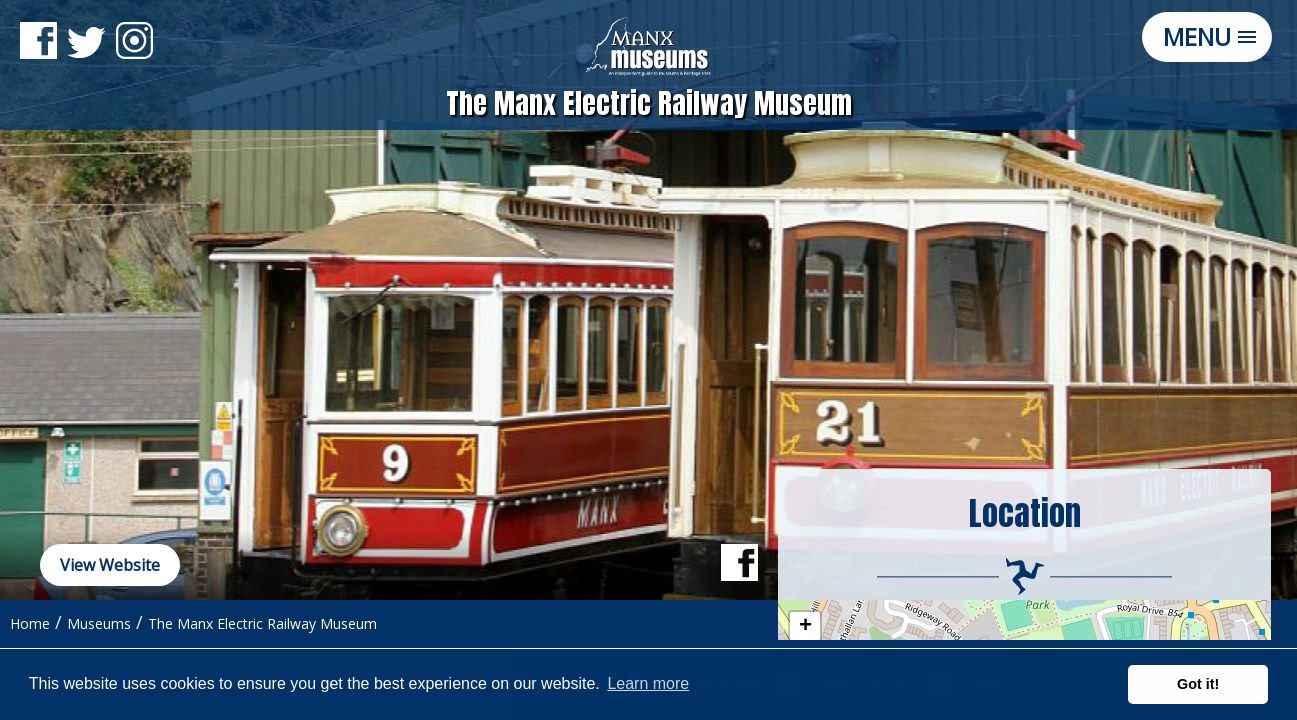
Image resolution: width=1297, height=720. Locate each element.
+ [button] (805, 627)
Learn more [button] (648, 683)
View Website (110, 565)
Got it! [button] (1198, 684)
